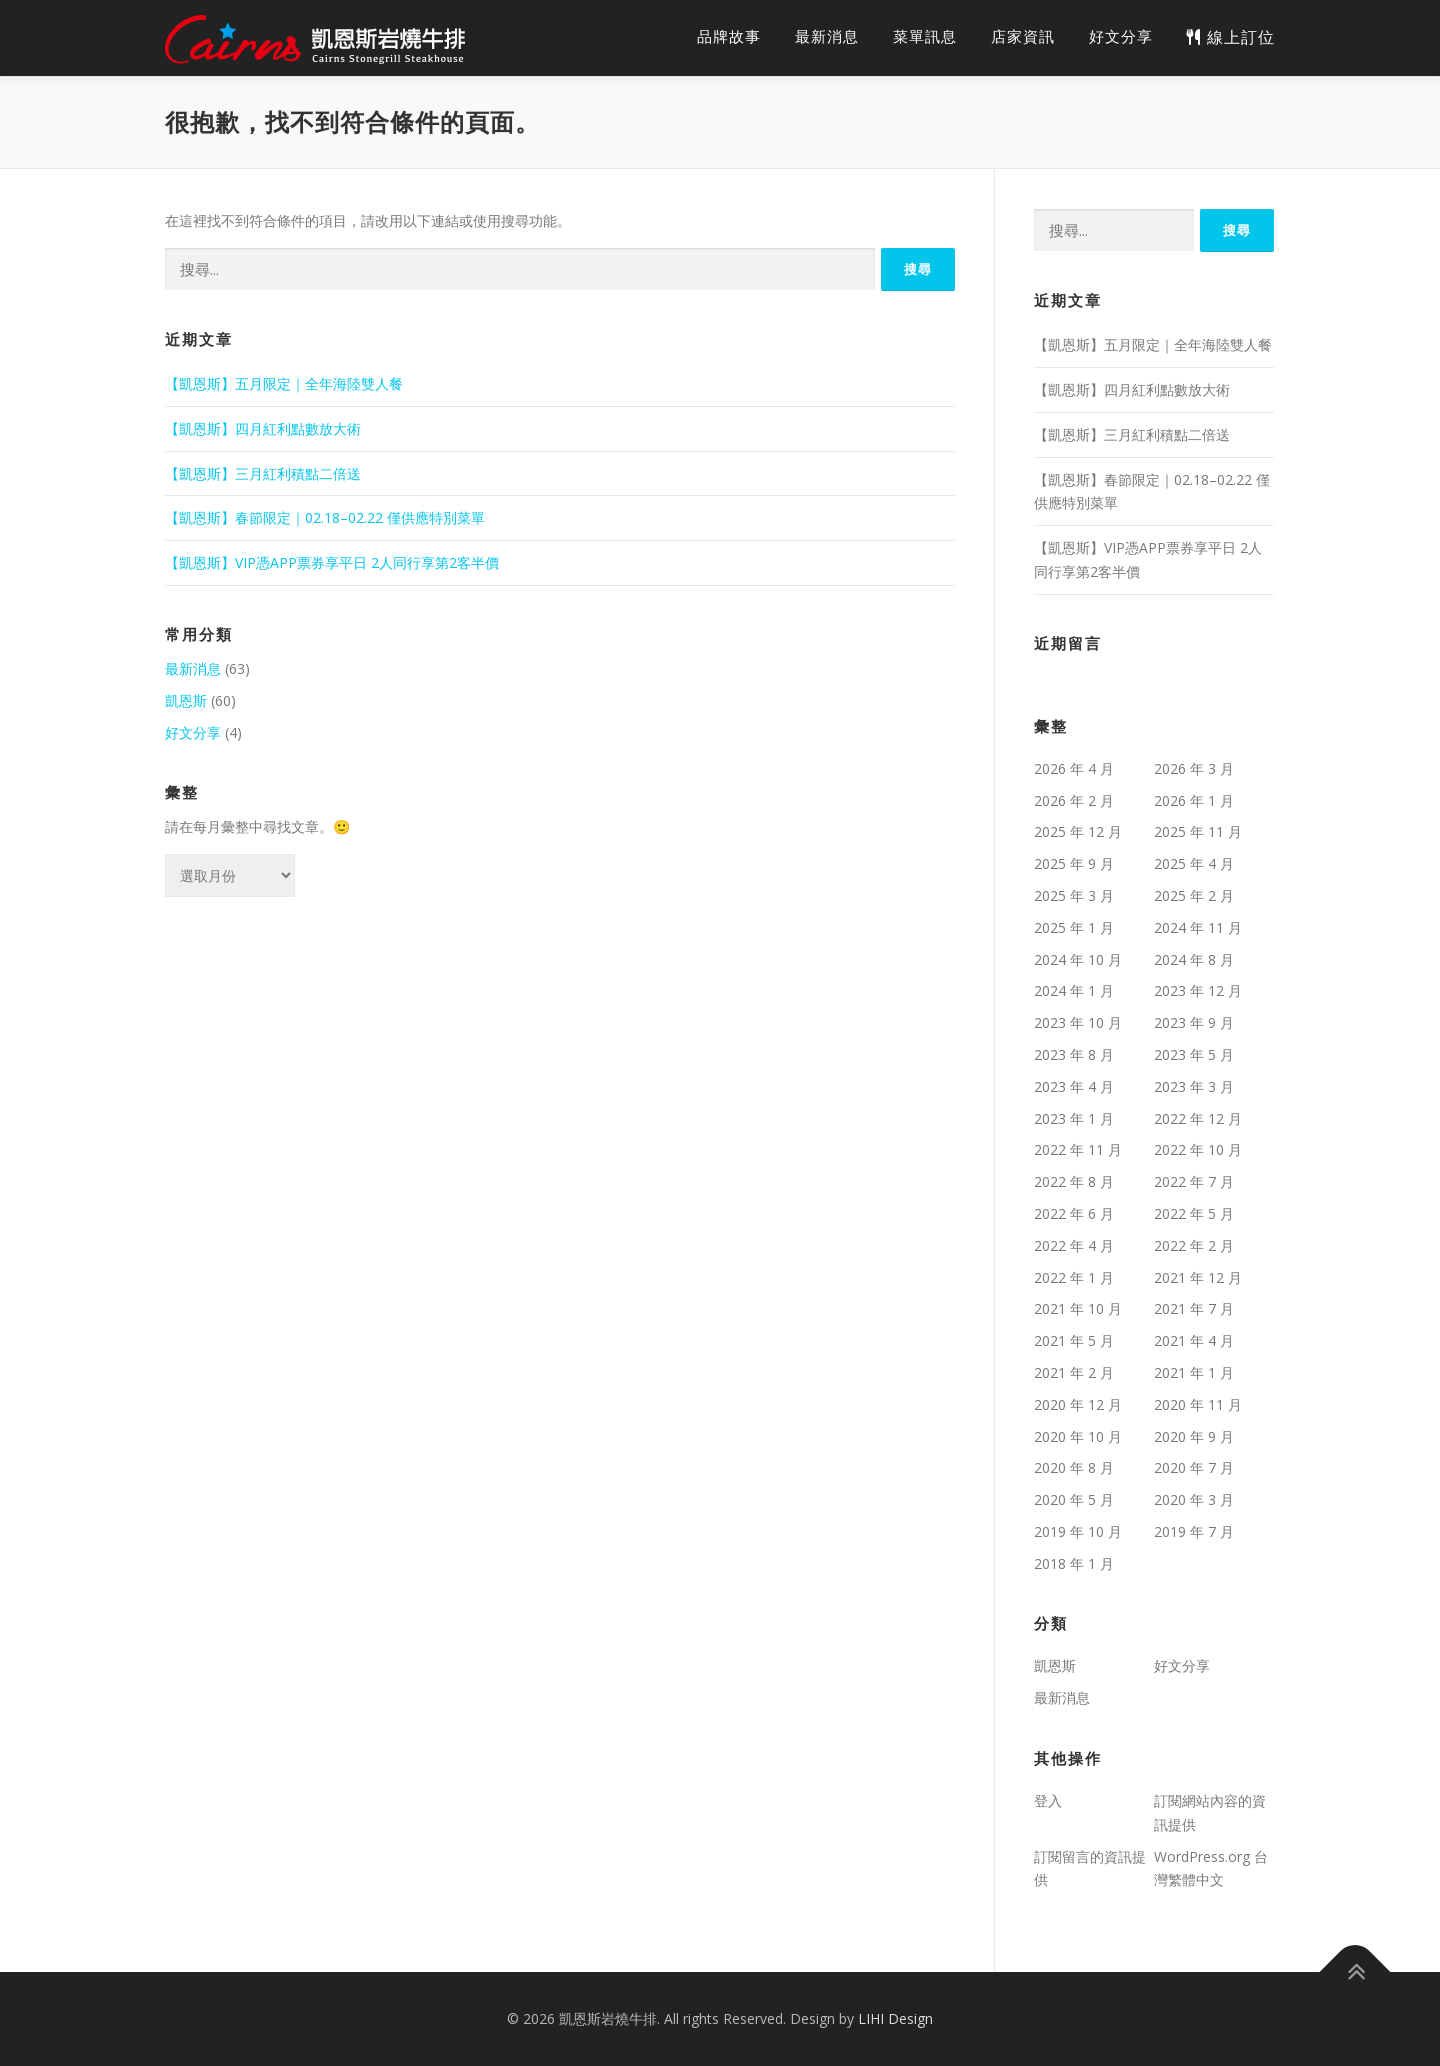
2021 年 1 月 (1194, 1372)
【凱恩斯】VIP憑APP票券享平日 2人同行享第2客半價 (332, 562)
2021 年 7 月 (1194, 1308)
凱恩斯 (186, 700)
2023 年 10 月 (1078, 1022)
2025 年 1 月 (1074, 927)
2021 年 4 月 (1194, 1340)
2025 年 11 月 (1198, 831)
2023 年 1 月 (1074, 1118)
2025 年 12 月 (1078, 831)
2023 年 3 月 (1194, 1086)
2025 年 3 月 (1074, 895)
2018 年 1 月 (1074, 1563)
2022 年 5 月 (1194, 1213)
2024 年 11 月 (1198, 927)
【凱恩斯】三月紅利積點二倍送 (263, 473)
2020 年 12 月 (1078, 1404)
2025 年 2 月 (1194, 895)
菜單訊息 (925, 37)
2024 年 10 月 (1078, 959)
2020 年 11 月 (1198, 1404)
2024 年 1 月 (1074, 990)
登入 (1048, 1800)
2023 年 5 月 (1194, 1054)
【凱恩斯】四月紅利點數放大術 (263, 428)
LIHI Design (895, 2018)
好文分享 (1121, 37)
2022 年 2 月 (1194, 1245)
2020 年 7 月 (1194, 1467)
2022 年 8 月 (1074, 1181)
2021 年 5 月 (1074, 1340)
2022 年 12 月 (1198, 1118)
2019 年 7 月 (1194, 1531)
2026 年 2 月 (1074, 800)
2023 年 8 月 (1074, 1054)
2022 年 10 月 (1198, 1149)
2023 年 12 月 (1198, 990)
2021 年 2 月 (1074, 1372)
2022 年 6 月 (1074, 1213)
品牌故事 (729, 37)
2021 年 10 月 (1078, 1308)
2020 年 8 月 (1074, 1467)
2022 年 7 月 (1194, 1181)
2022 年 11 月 (1078, 1149)
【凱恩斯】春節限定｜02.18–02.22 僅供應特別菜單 (325, 517)
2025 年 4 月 (1194, 863)
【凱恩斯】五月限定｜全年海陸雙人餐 (284, 383)
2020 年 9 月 (1194, 1436)
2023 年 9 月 (1194, 1022)
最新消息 (827, 37)
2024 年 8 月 (1194, 959)
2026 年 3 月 (1194, 768)
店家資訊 (1023, 37)
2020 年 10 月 (1078, 1436)
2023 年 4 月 (1074, 1086)
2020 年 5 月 (1074, 1499)
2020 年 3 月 (1194, 1499)
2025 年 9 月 (1074, 863)
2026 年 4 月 (1074, 768)
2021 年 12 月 (1198, 1277)
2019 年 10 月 (1078, 1531)
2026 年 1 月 (1194, 800)
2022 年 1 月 (1074, 1277)
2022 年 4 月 (1074, 1245)
